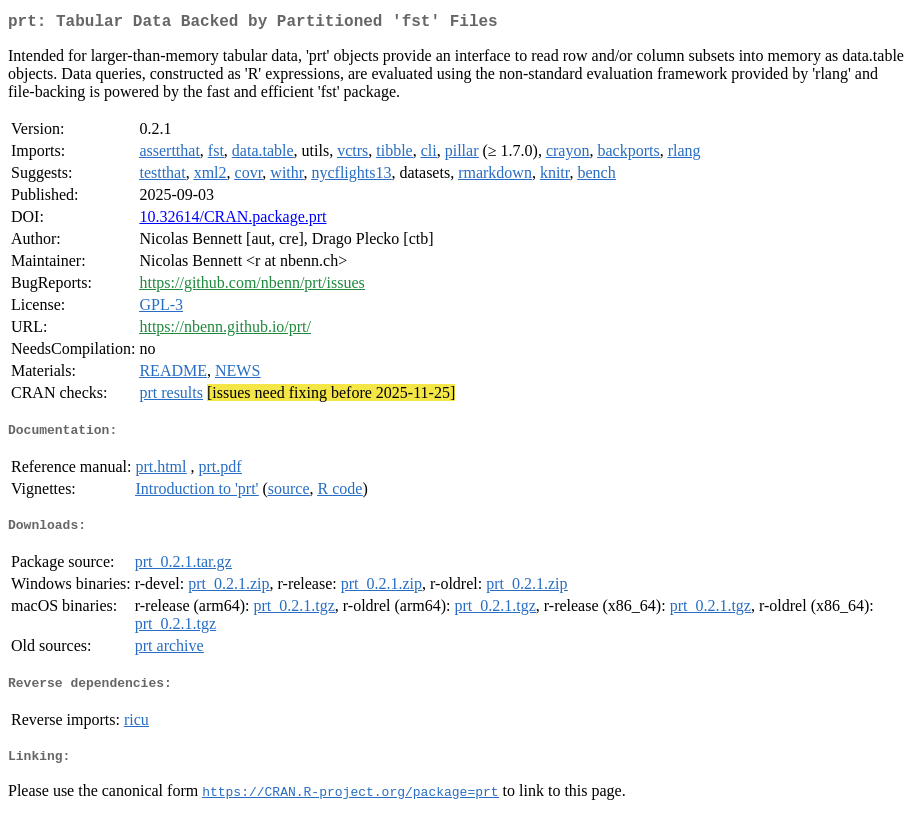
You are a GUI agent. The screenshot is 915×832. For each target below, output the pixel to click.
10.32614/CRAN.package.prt (232, 220)
